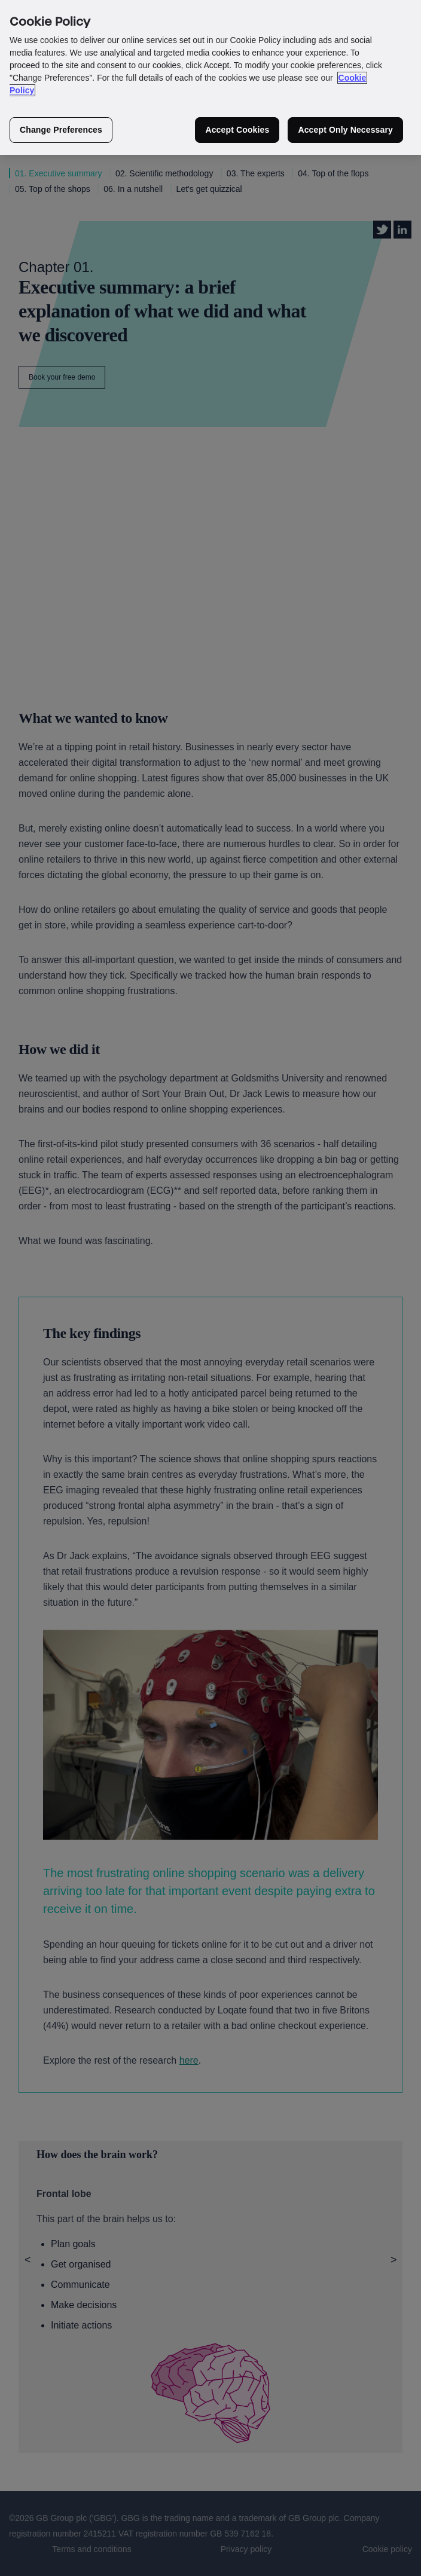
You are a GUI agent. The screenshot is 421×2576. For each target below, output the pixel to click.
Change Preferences (61, 130)
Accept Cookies (237, 130)
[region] (210, 77)
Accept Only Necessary (345, 130)
